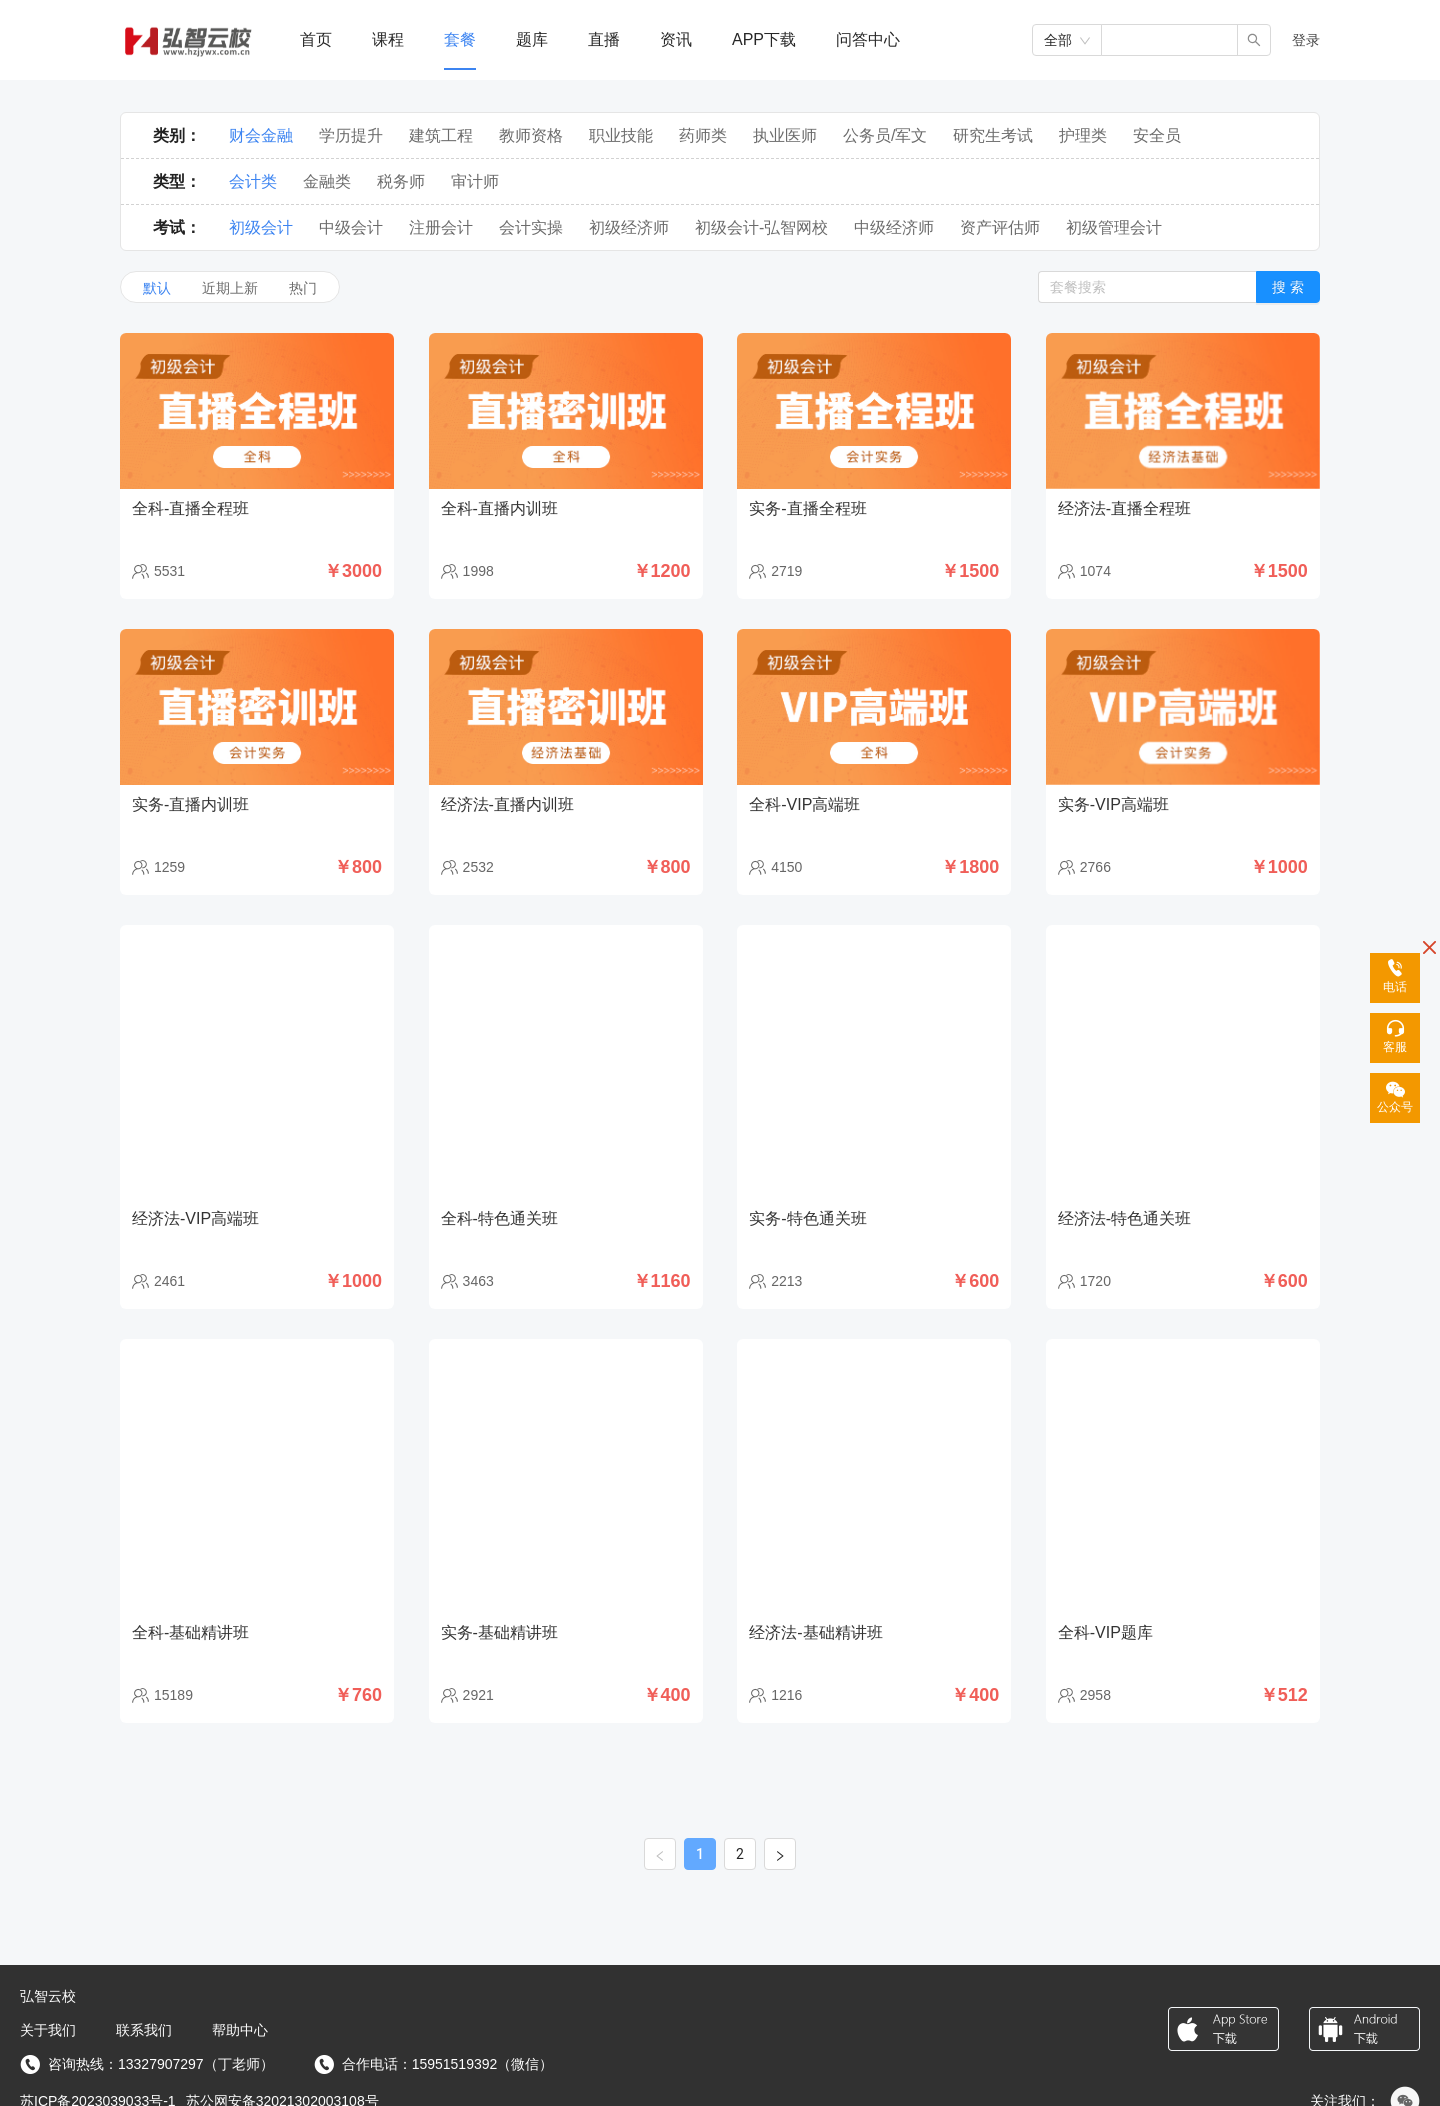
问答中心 (868, 39)
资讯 (676, 39)
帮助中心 (240, 2030)
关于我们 (48, 2030)
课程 (388, 39)
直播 (604, 39)
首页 (316, 39)
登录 (1306, 40)
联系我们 (144, 2030)
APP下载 (764, 39)
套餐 (460, 39)
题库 (532, 39)
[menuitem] (316, 40)
